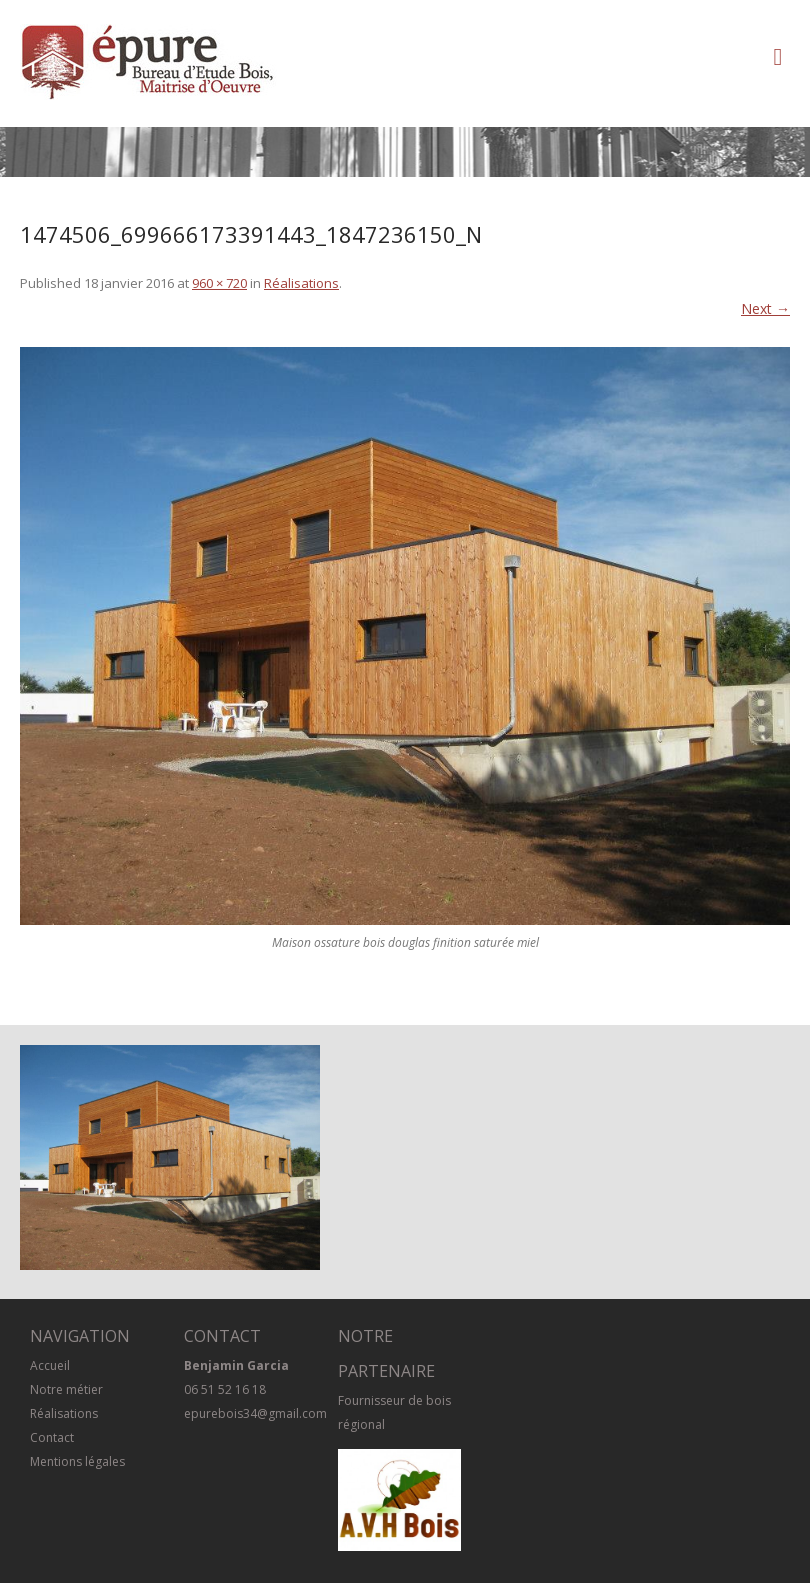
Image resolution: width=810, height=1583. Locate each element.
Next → (765, 308)
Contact (52, 1437)
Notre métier (66, 1389)
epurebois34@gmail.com (255, 1413)
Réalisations (301, 283)
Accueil (50, 1365)
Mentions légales (77, 1461)
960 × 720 (219, 283)
